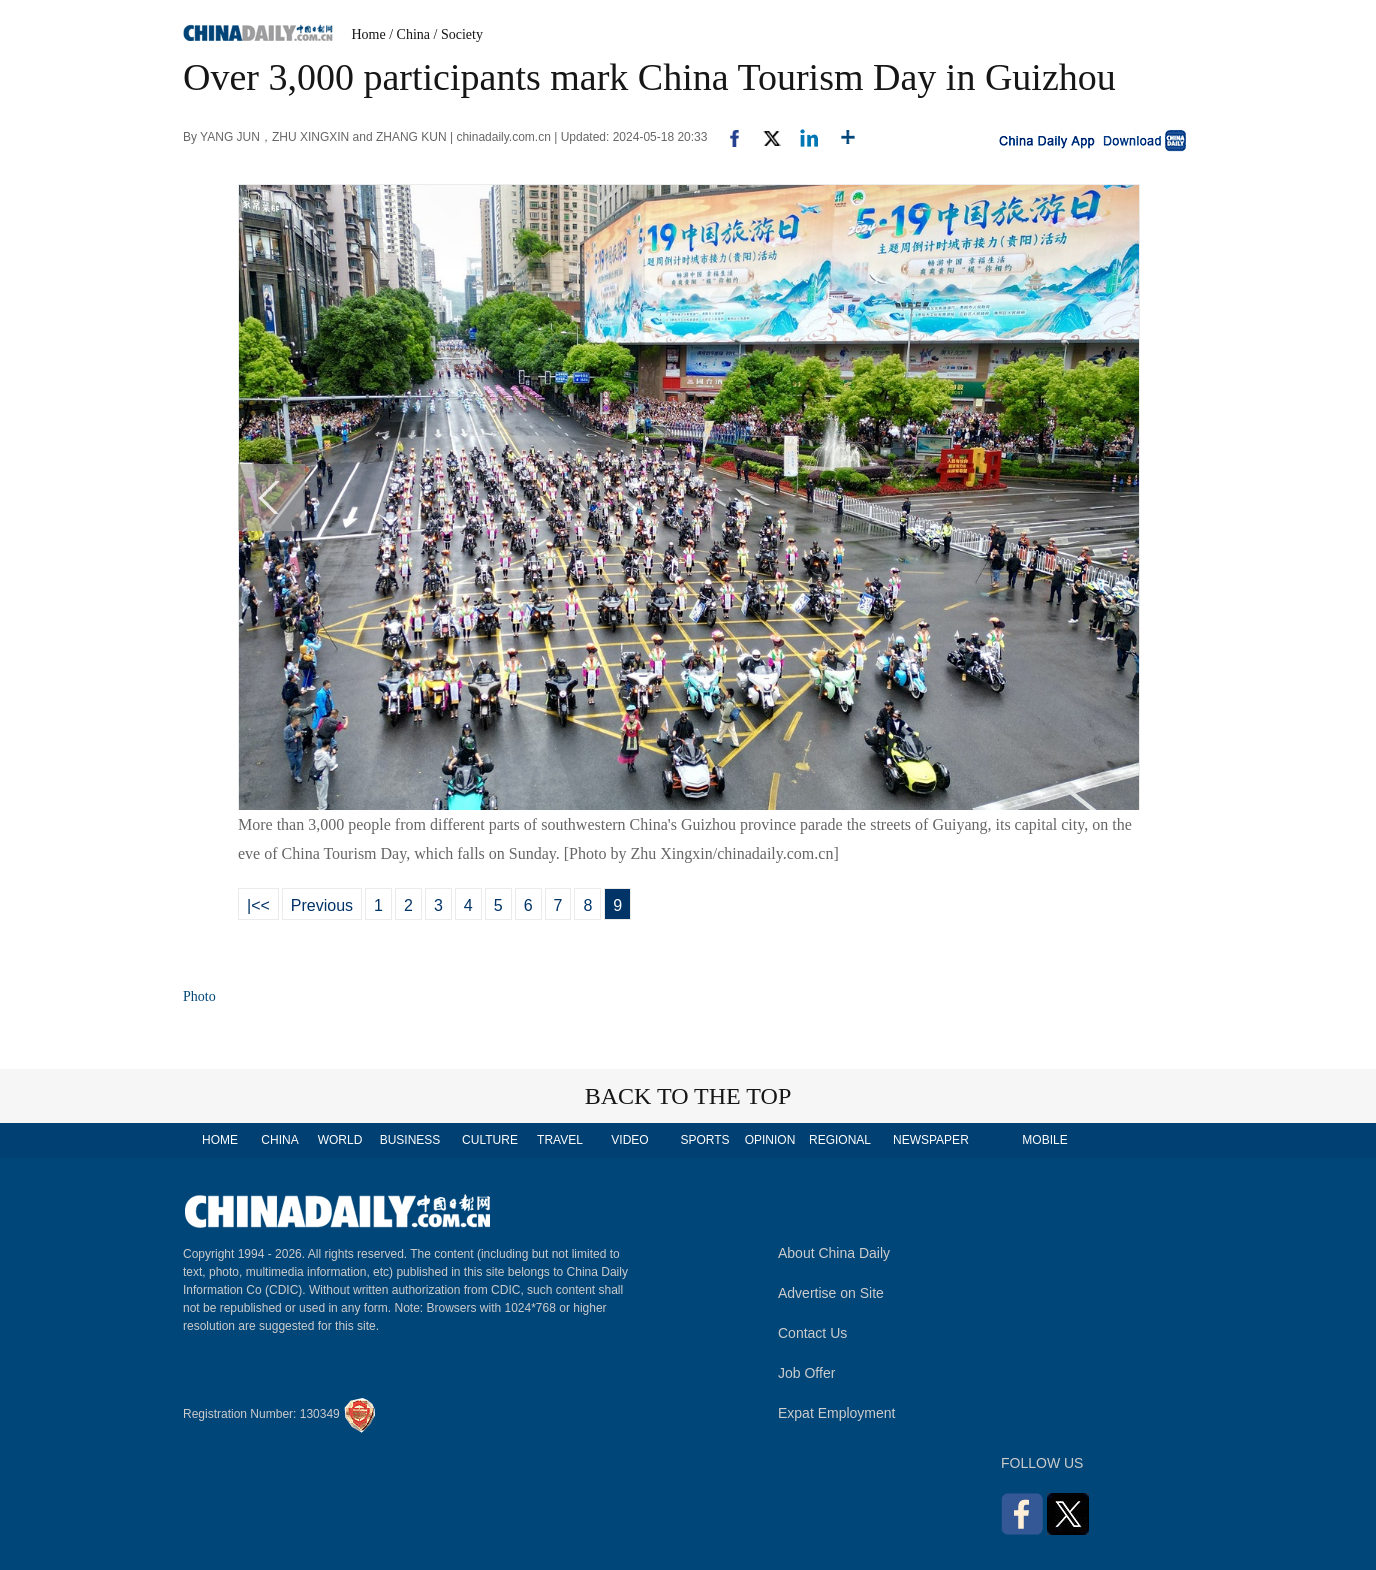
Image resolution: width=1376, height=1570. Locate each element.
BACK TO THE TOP (688, 1096)
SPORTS (704, 1140)
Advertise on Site (831, 1293)
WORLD (340, 1140)
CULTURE (490, 1140)
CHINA (279, 1140)
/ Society (458, 34)
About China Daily (834, 1253)
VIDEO (629, 1140)
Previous (322, 905)
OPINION (770, 1140)
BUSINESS (410, 1140)
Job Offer (806, 1373)
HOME (220, 1140)
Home (369, 34)
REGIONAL (840, 1140)
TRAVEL (560, 1140)
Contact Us (812, 1333)
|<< (258, 905)
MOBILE (1044, 1140)
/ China (409, 34)
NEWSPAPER (930, 1140)
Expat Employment (837, 1413)
